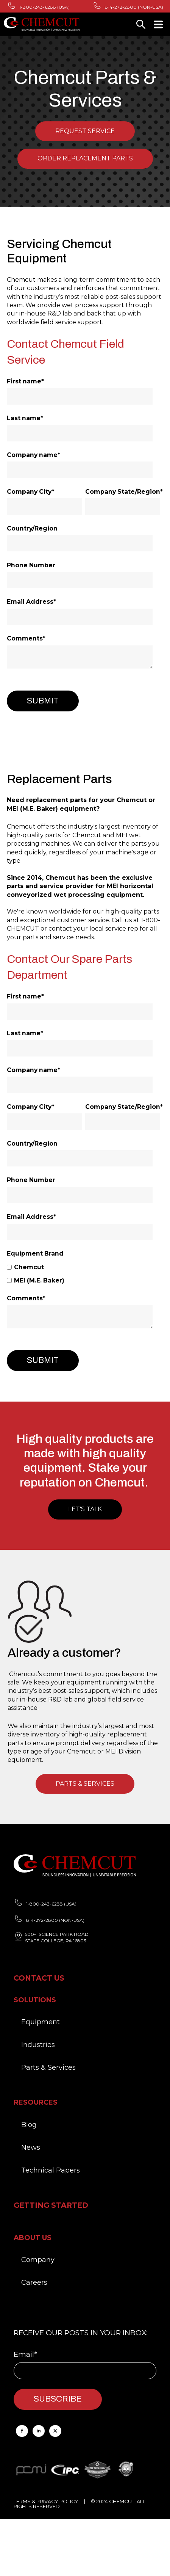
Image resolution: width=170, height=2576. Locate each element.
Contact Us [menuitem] (39, 1978)
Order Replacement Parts (85, 158)
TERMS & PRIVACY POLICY (46, 2501)
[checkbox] (83, 1274)
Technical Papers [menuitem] (50, 2170)
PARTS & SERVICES (85, 1783)
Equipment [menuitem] (40, 2022)
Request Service (85, 131)
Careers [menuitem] (34, 2282)
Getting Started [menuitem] (51, 2205)
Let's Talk (85, 1509)
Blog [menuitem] (29, 2125)
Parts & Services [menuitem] (48, 2067)
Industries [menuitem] (38, 2045)
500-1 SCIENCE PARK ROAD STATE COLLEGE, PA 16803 (57, 1937)
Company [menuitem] (38, 2260)
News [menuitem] (30, 2147)
